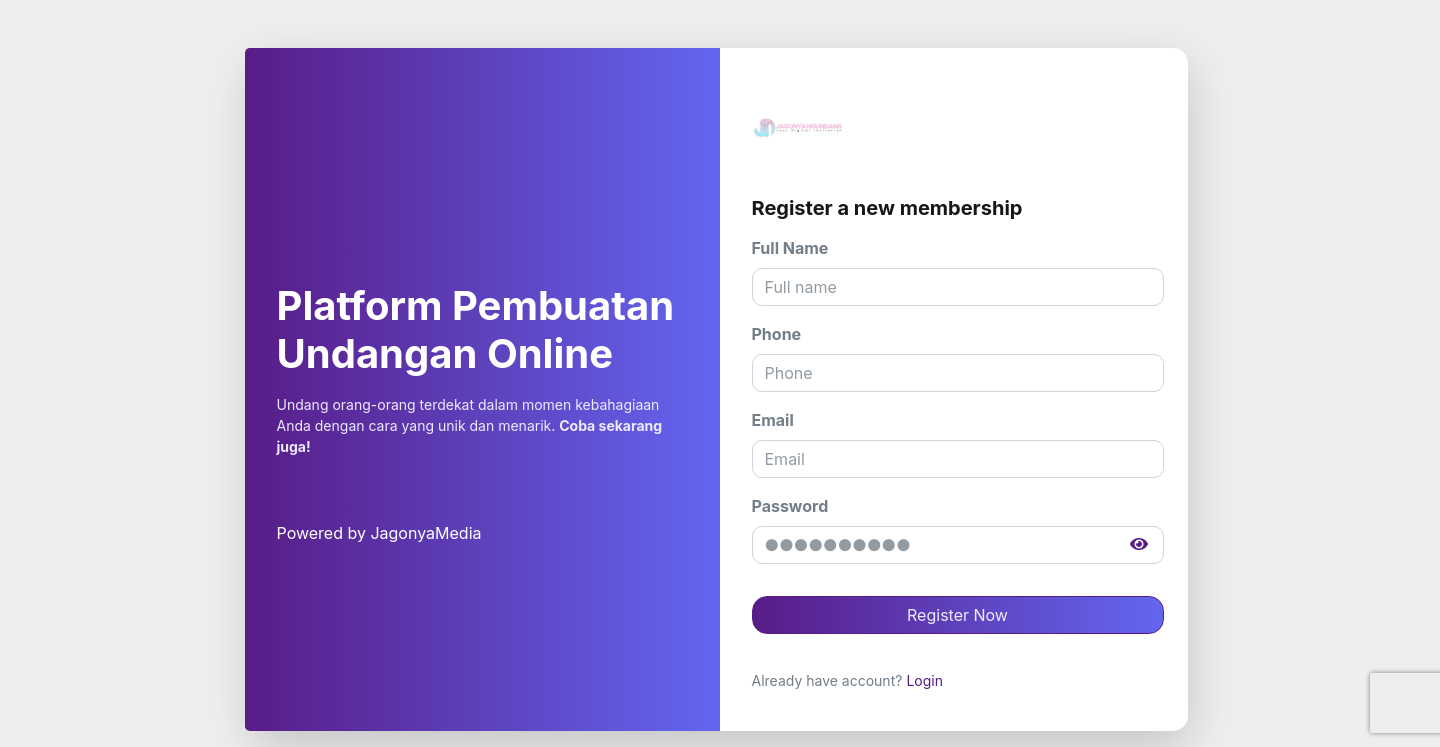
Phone (777, 334)
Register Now (957, 615)
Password (790, 506)
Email (773, 420)
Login (924, 680)
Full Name (790, 248)
